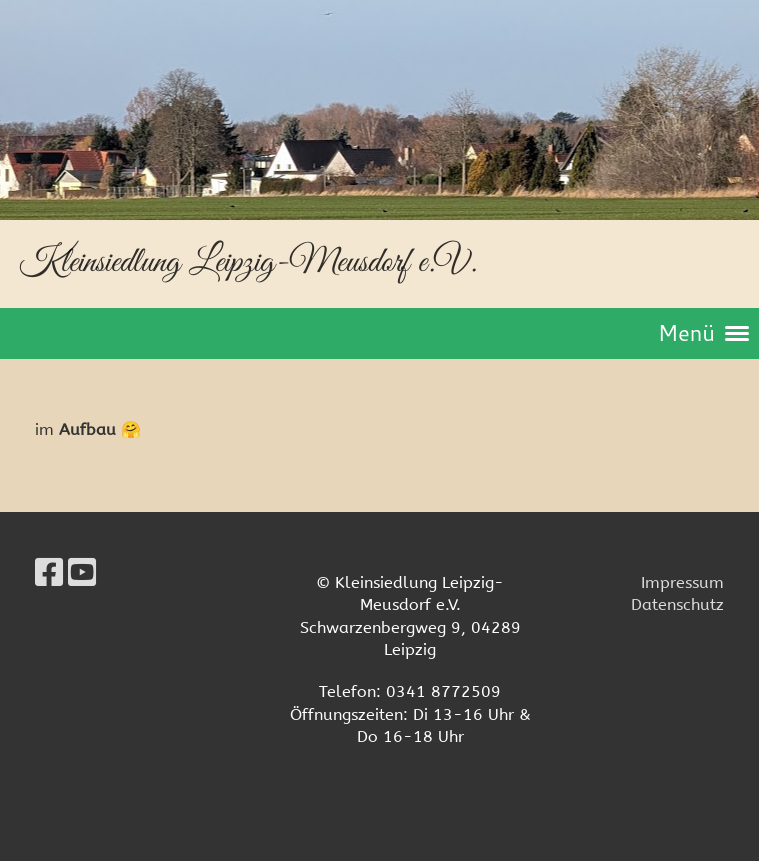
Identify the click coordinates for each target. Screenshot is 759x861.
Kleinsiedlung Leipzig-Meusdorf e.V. (248, 262)
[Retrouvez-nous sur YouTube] (82, 573)
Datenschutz (677, 604)
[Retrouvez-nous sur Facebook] (49, 573)
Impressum (682, 582)
